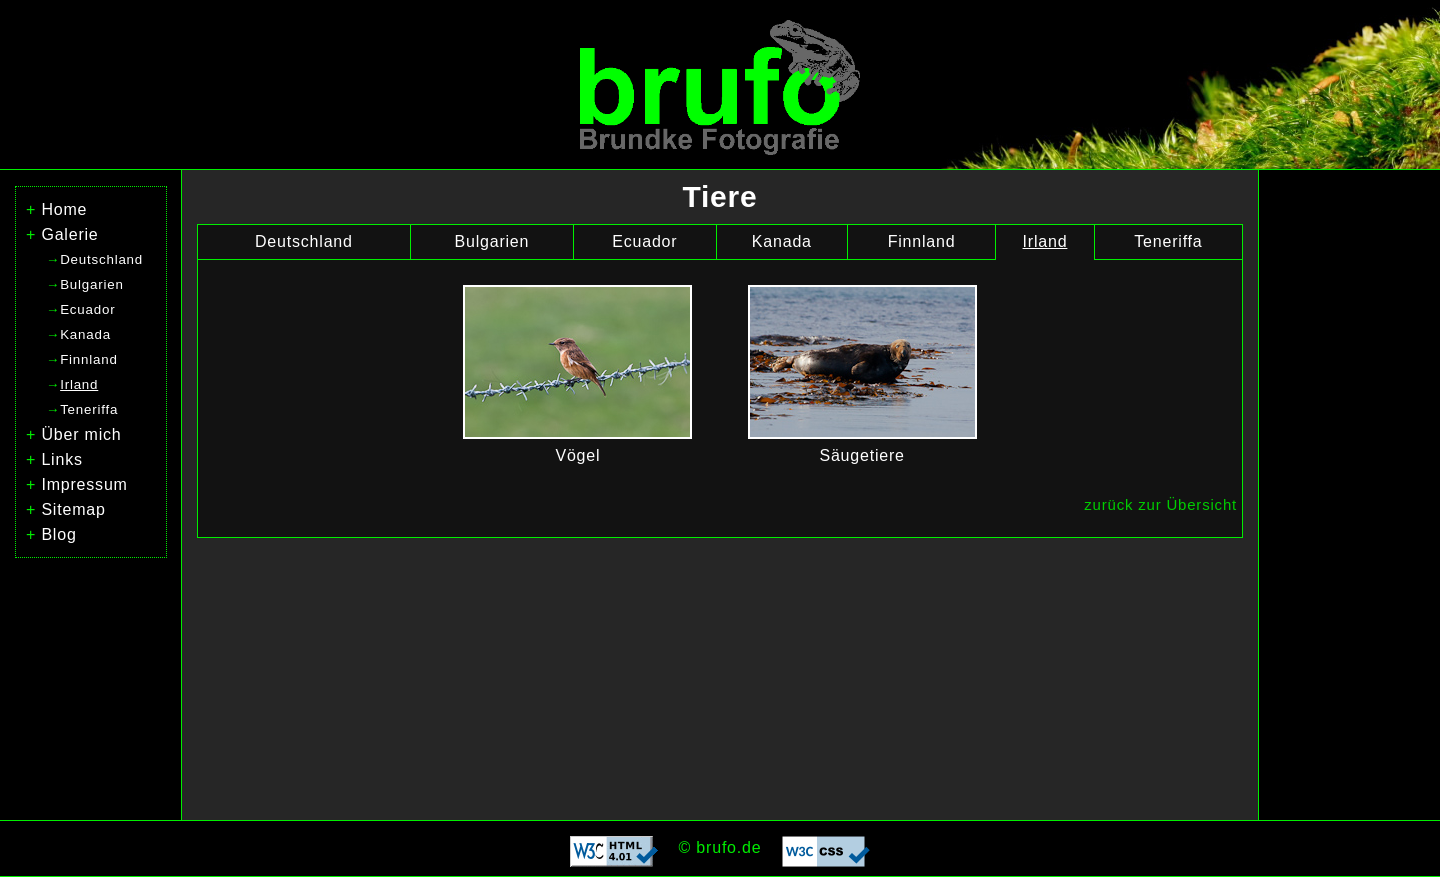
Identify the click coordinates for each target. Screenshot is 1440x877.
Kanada (782, 241)
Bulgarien (491, 241)
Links (61, 459)
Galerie (69, 234)
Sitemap (73, 509)
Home (64, 209)
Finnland (922, 241)
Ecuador (644, 241)
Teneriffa (1168, 241)
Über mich (81, 434)
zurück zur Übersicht (1160, 504)
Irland (1045, 241)
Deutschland (304, 241)
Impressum (84, 484)
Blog (58, 534)
